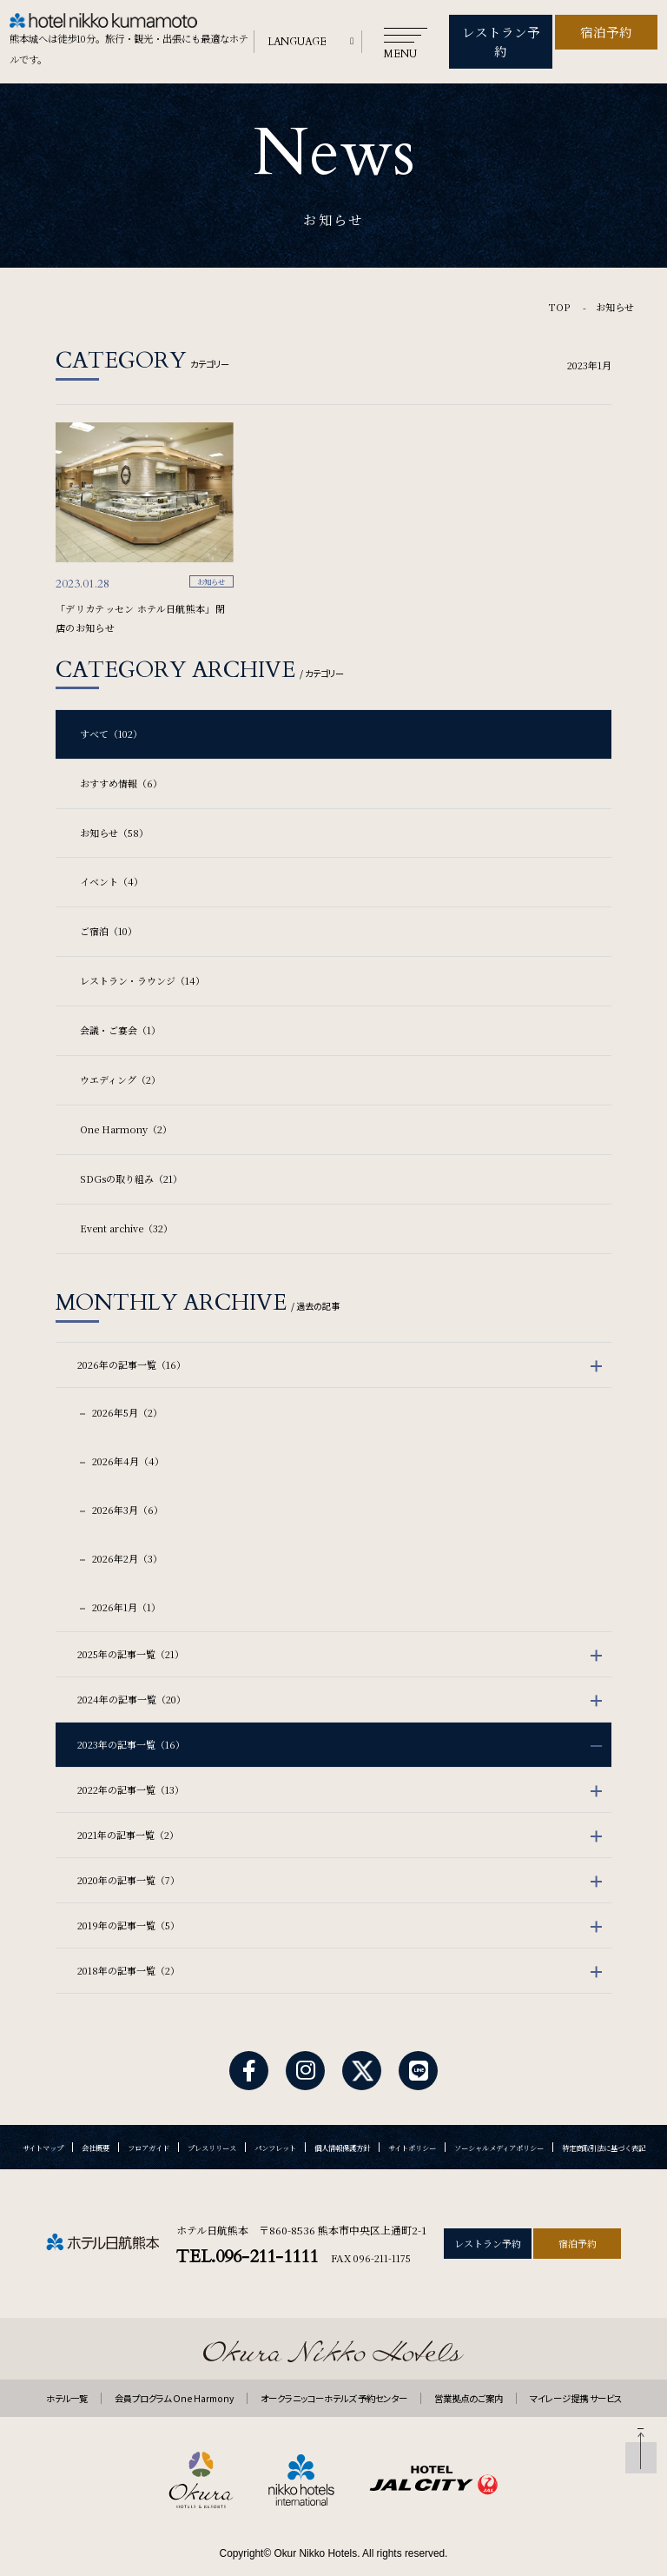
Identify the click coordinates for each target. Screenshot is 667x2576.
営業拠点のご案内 (468, 2373)
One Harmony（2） (126, 1105)
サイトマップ (43, 2123)
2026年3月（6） (126, 1485)
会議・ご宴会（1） (120, 1006)
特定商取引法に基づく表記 (603, 2123)
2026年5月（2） (125, 1388)
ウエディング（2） (120, 1056)
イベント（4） (111, 858)
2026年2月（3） (125, 1534)
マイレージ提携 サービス (576, 2373)
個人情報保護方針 (342, 2123)
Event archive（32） (126, 1205)
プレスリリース (212, 2123)
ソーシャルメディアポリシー (499, 2123)
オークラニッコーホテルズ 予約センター (334, 2373)
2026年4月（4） (126, 1437)
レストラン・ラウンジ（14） (142, 957)
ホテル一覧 (67, 2373)
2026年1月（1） (125, 1583)
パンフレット (275, 2123)
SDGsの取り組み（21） (131, 1155)
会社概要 (95, 2123)
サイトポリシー (412, 2123)
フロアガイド (148, 2123)
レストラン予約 (501, 29)
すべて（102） (111, 709)
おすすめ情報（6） (121, 759)
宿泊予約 (606, 29)
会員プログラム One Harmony (174, 2373)
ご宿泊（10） (108, 907)
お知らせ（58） (114, 808)
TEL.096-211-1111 (247, 2231)
